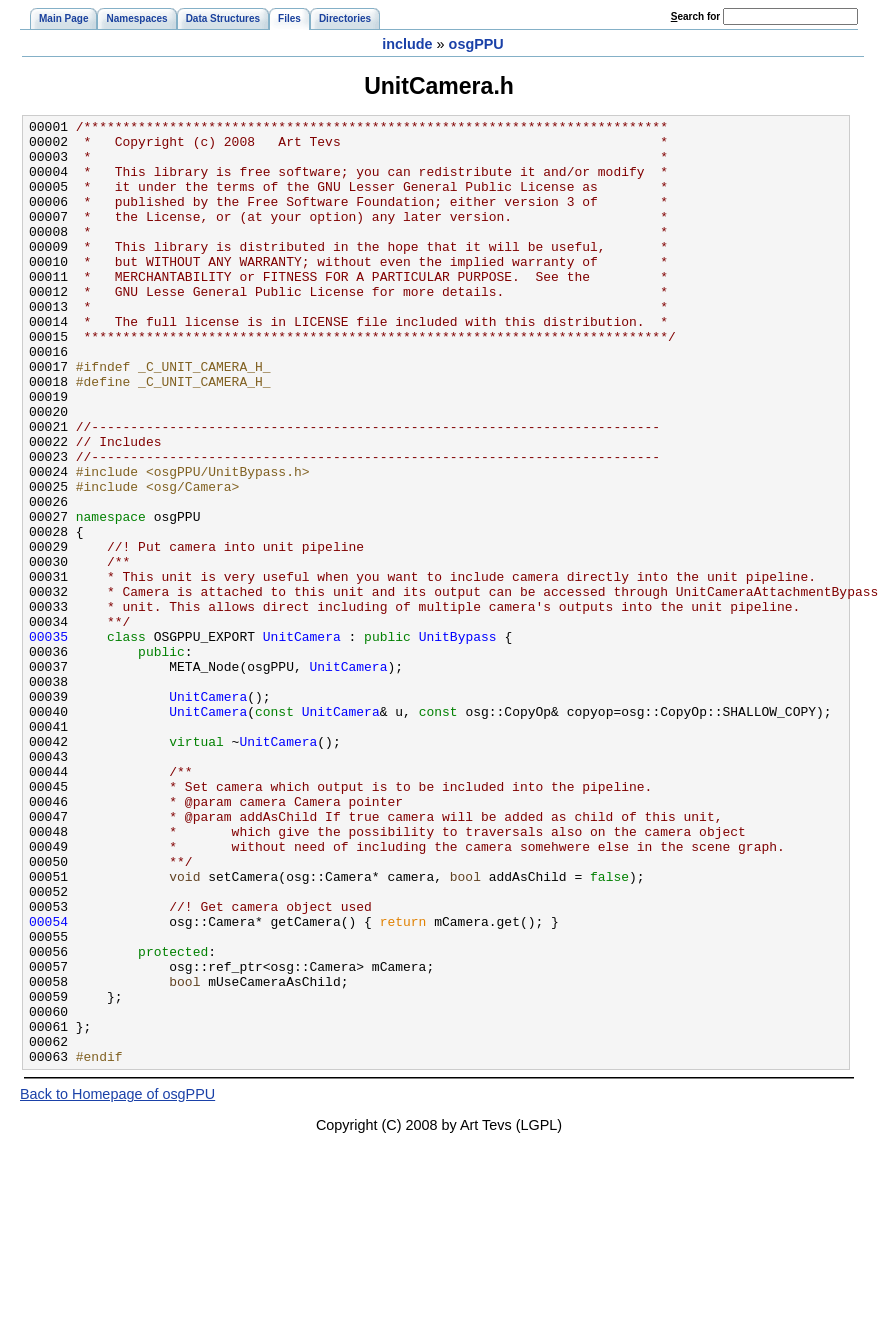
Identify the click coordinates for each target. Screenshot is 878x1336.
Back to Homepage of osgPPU (117, 1283)
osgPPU (476, 44)
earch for (695, 16)
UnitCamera (302, 741)
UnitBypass (458, 741)
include (407, 44)
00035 (48, 741)
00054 (48, 1083)
